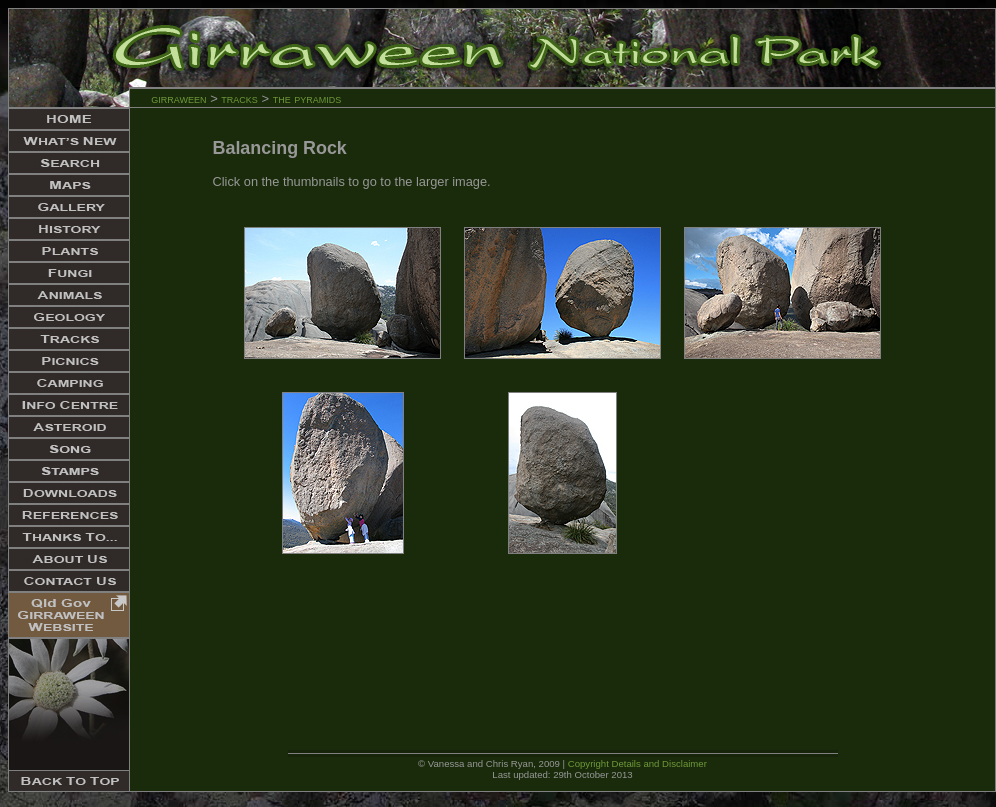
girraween (178, 98)
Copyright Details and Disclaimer (637, 763)
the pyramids (307, 98)
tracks (239, 98)
